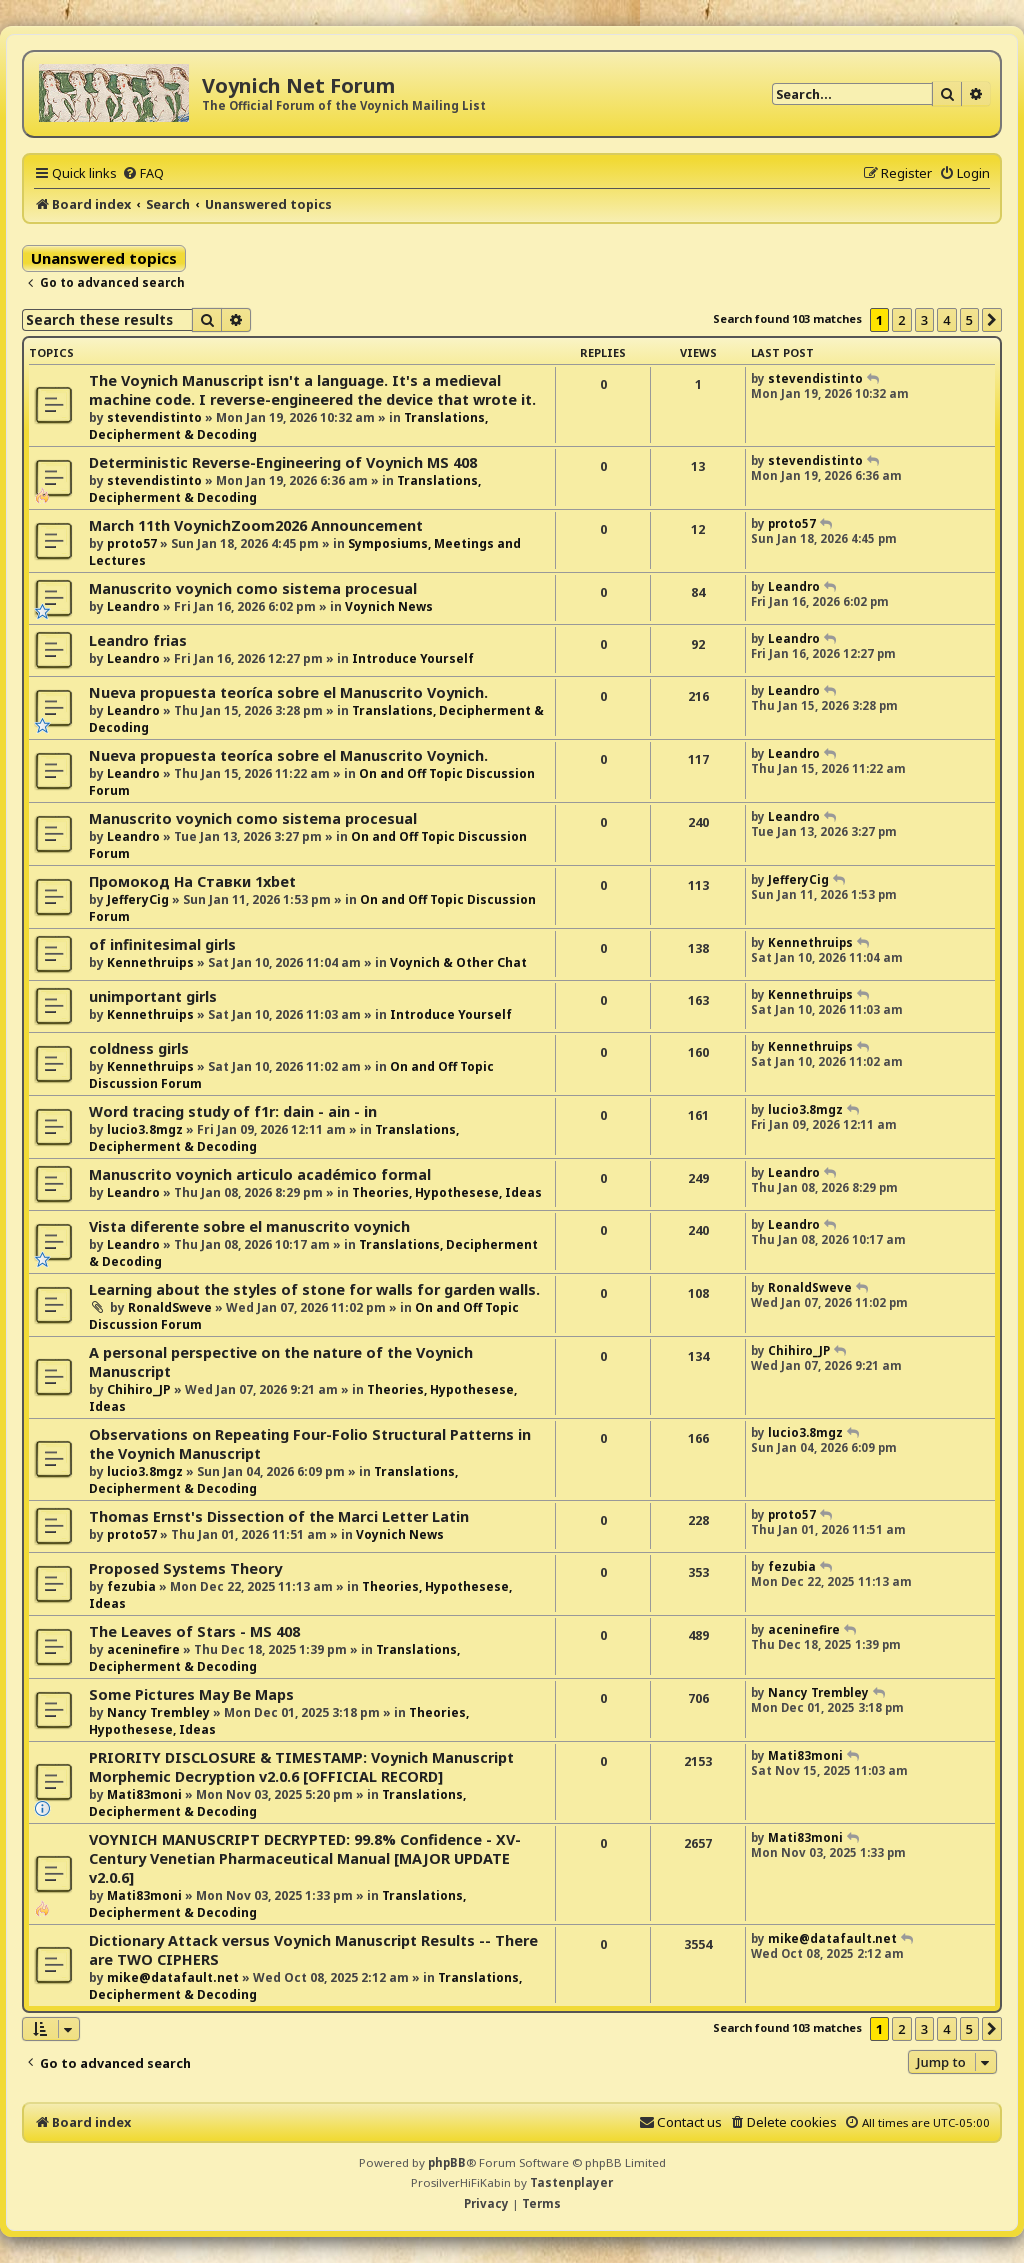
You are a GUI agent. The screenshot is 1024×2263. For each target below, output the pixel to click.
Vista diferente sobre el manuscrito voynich (249, 1226)
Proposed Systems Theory (185, 1568)
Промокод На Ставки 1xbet (192, 881)
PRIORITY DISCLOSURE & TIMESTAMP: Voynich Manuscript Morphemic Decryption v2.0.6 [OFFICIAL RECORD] (301, 1767)
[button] (992, 320)
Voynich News (389, 606)
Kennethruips (150, 962)
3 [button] (924, 320)
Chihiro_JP (139, 1389)
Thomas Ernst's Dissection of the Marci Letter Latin (279, 1516)
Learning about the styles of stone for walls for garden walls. (314, 1289)
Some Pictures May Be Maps (191, 1694)
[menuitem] (143, 173)
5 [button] (969, 320)
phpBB (447, 2162)
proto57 (132, 543)
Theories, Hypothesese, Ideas (447, 1192)
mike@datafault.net (173, 1977)
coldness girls (139, 1048)
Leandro (133, 606)
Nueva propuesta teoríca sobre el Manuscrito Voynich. (288, 692)
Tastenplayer (571, 2182)
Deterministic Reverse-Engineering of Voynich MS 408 (283, 462)
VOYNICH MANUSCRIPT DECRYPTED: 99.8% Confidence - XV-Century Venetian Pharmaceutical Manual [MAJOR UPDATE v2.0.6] (305, 1858)
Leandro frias (138, 640)
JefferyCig (138, 899)
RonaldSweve (170, 1307)
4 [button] (946, 320)
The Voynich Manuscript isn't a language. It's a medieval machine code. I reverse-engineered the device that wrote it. (312, 390)
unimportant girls (153, 996)
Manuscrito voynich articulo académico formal (260, 1174)
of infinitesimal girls (162, 944)
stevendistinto (154, 417)
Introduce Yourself (413, 658)
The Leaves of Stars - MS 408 (194, 1631)
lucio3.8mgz (145, 1129)
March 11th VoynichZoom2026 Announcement (256, 525)
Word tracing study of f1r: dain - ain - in (233, 1111)
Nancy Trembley (158, 1712)
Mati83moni (144, 1794)
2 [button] (901, 320)
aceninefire (143, 1649)
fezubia (131, 1586)
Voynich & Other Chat (458, 962)
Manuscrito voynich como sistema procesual (253, 588)
